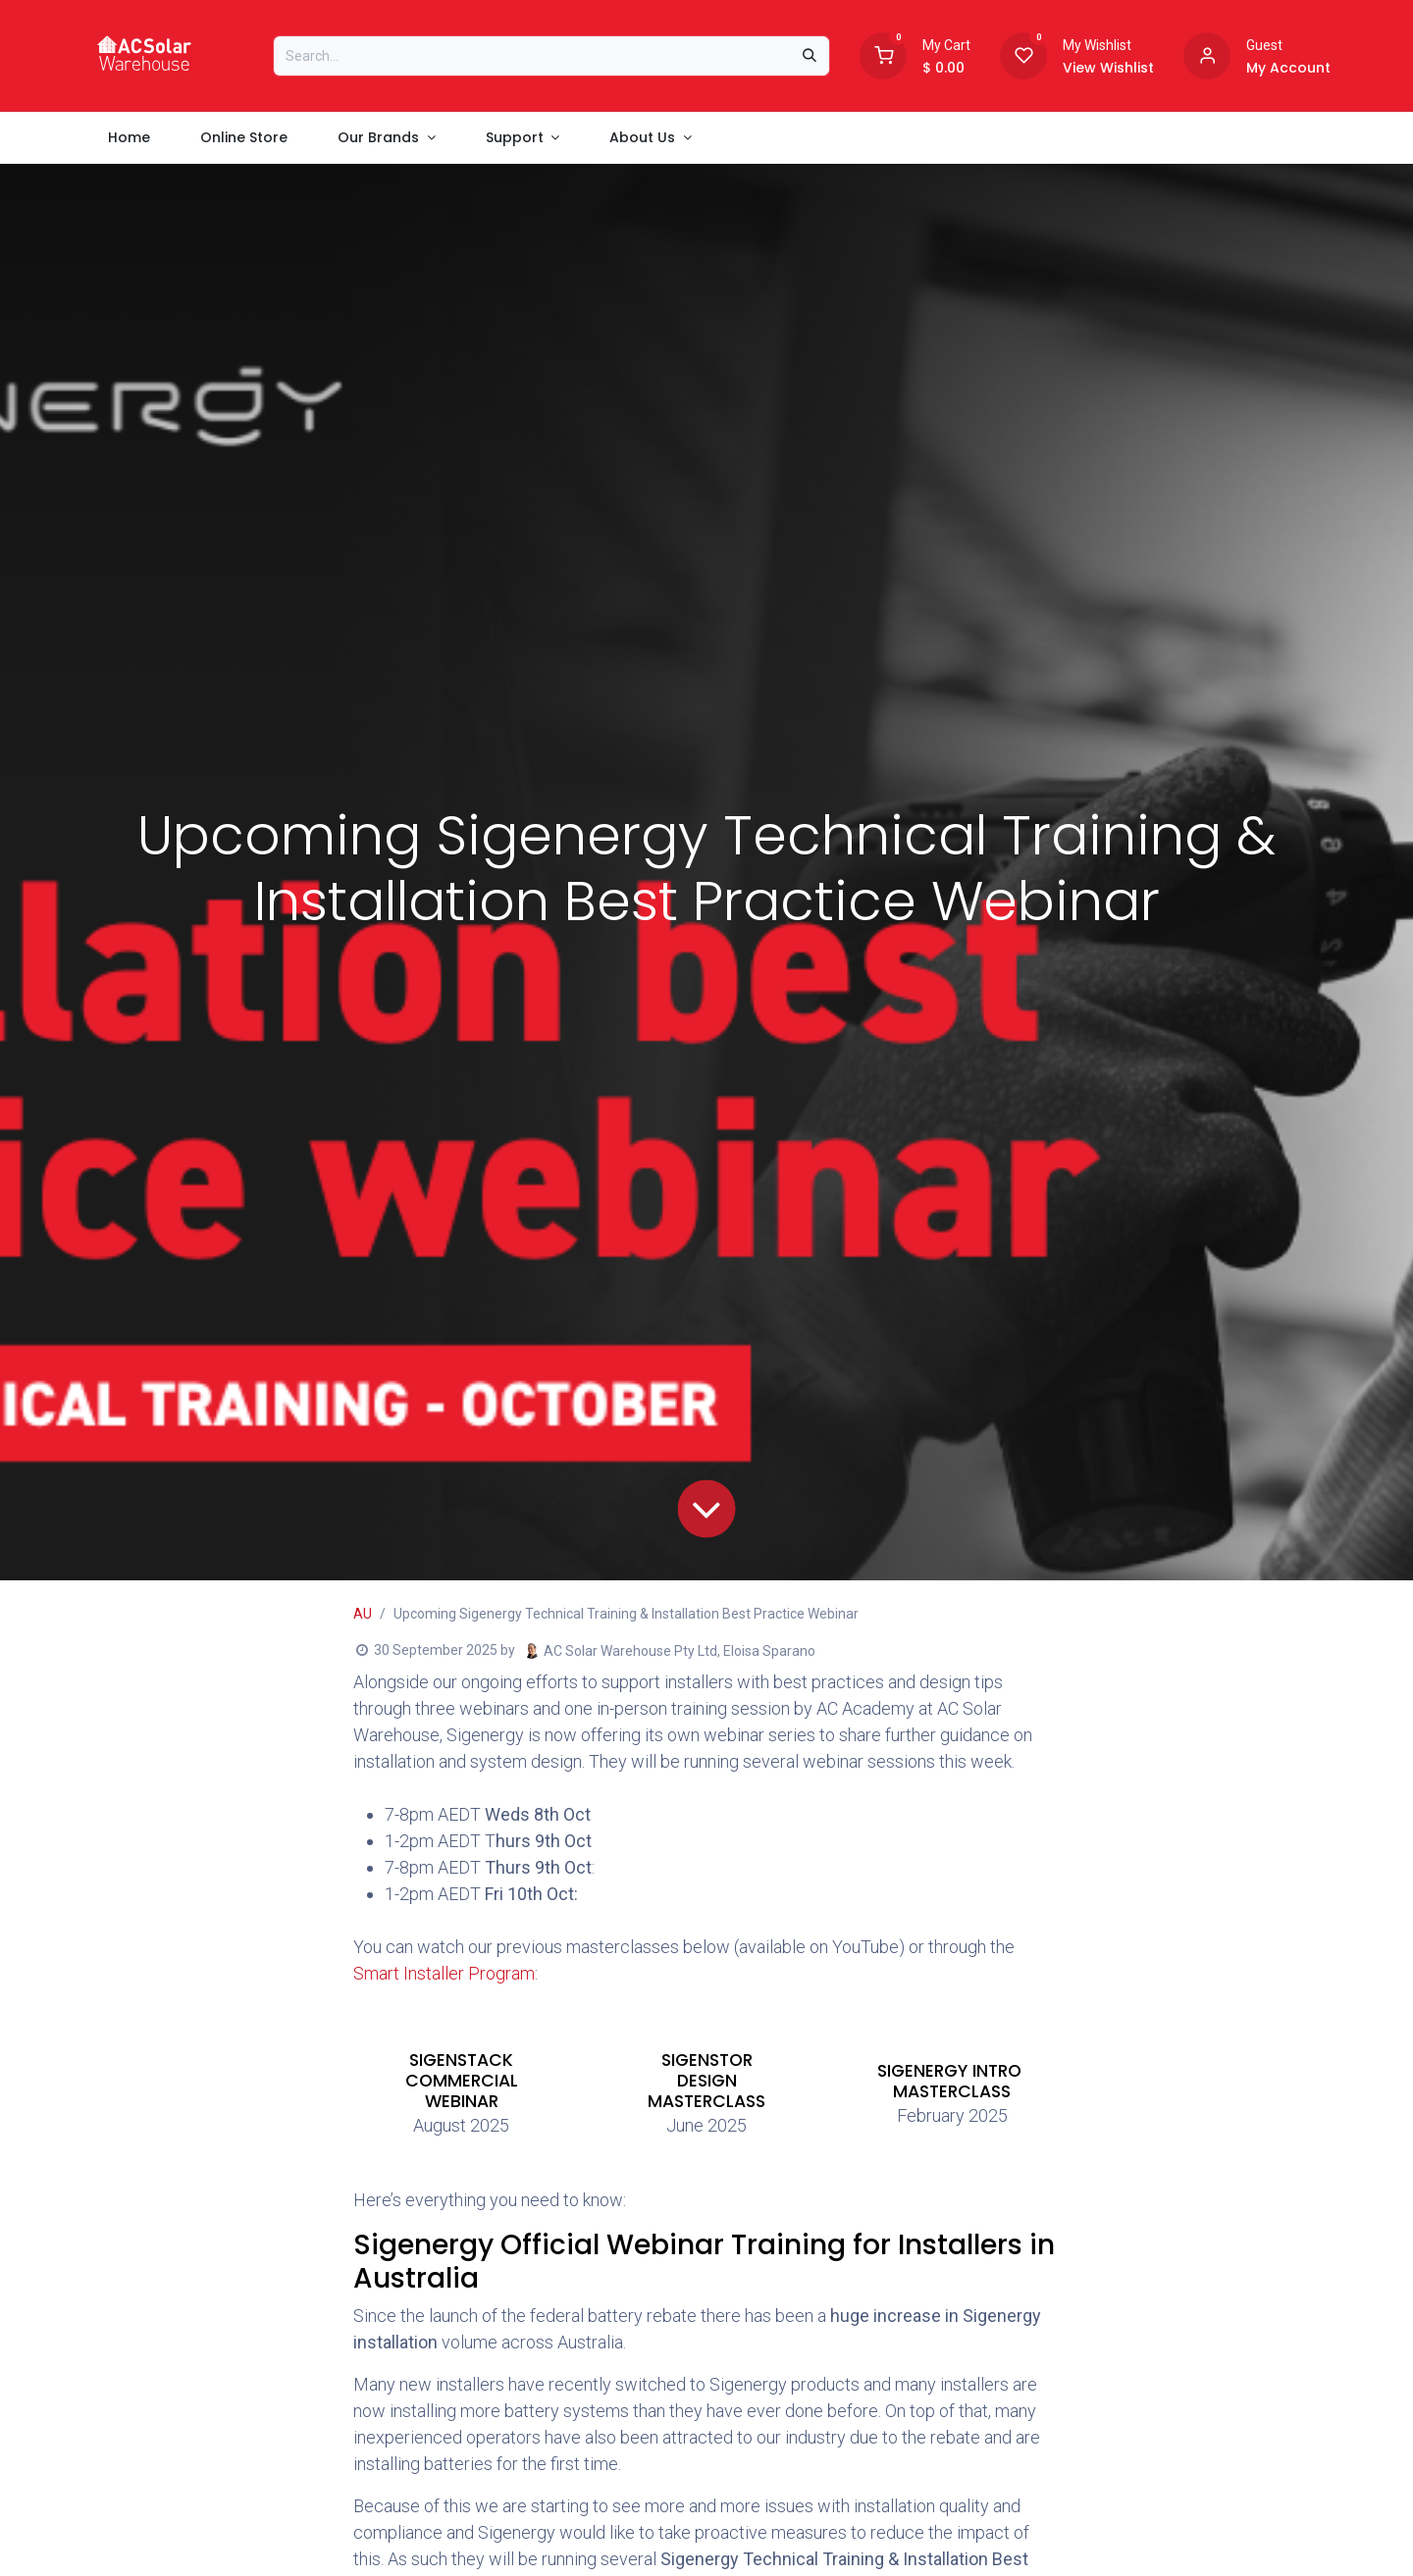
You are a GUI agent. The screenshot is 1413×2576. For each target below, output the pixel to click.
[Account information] (1206, 54)
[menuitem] (128, 138)
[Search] (809, 56)
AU (362, 1614)
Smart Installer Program (444, 1973)
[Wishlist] (1023, 54)
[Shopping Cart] (883, 54)
